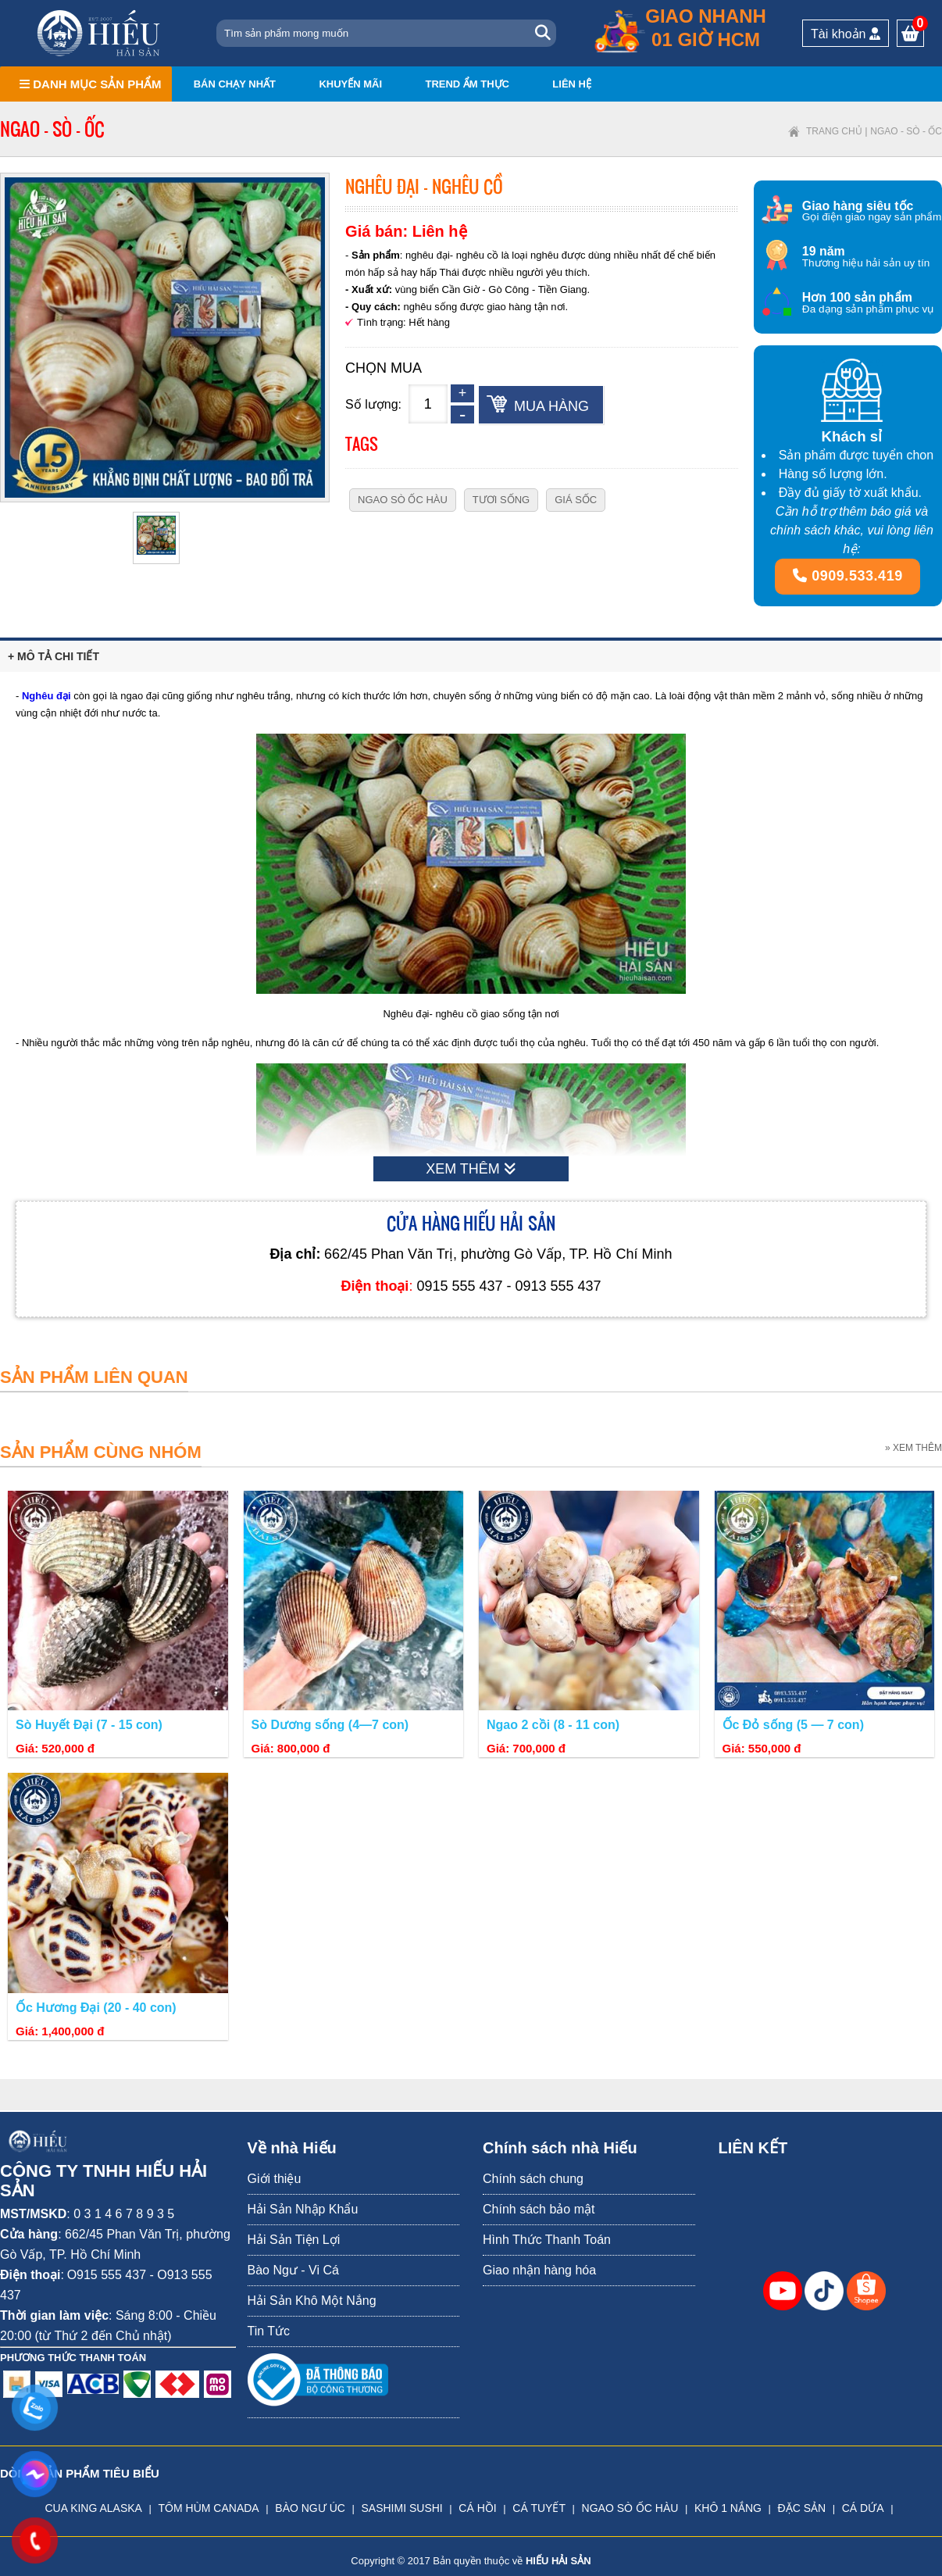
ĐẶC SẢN (802, 2508)
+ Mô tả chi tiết (53, 656)
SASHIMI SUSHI (401, 2508)
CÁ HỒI (477, 2508)
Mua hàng (551, 406)
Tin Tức (269, 2331)
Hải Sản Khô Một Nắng (312, 2300)
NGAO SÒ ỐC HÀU (630, 2508)
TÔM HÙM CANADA (209, 2508)
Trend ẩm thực (467, 84)
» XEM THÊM (913, 1447)
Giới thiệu (275, 2178)
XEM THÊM (471, 1169)
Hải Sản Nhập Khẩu (303, 2209)
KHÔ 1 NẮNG (728, 2508)
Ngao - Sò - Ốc (906, 131)
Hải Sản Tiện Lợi (294, 2239)
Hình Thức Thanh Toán (547, 2239)
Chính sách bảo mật (538, 2209)
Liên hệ (571, 84)
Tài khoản (845, 34)
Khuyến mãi (350, 84)
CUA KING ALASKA (93, 2508)
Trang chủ (834, 131)
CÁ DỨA (863, 2508)
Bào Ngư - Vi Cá (293, 2270)
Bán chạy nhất (235, 84)
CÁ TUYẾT (539, 2508)
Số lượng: (373, 404)
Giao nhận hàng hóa (539, 2270)
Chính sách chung (533, 2178)
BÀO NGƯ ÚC (310, 2508)
